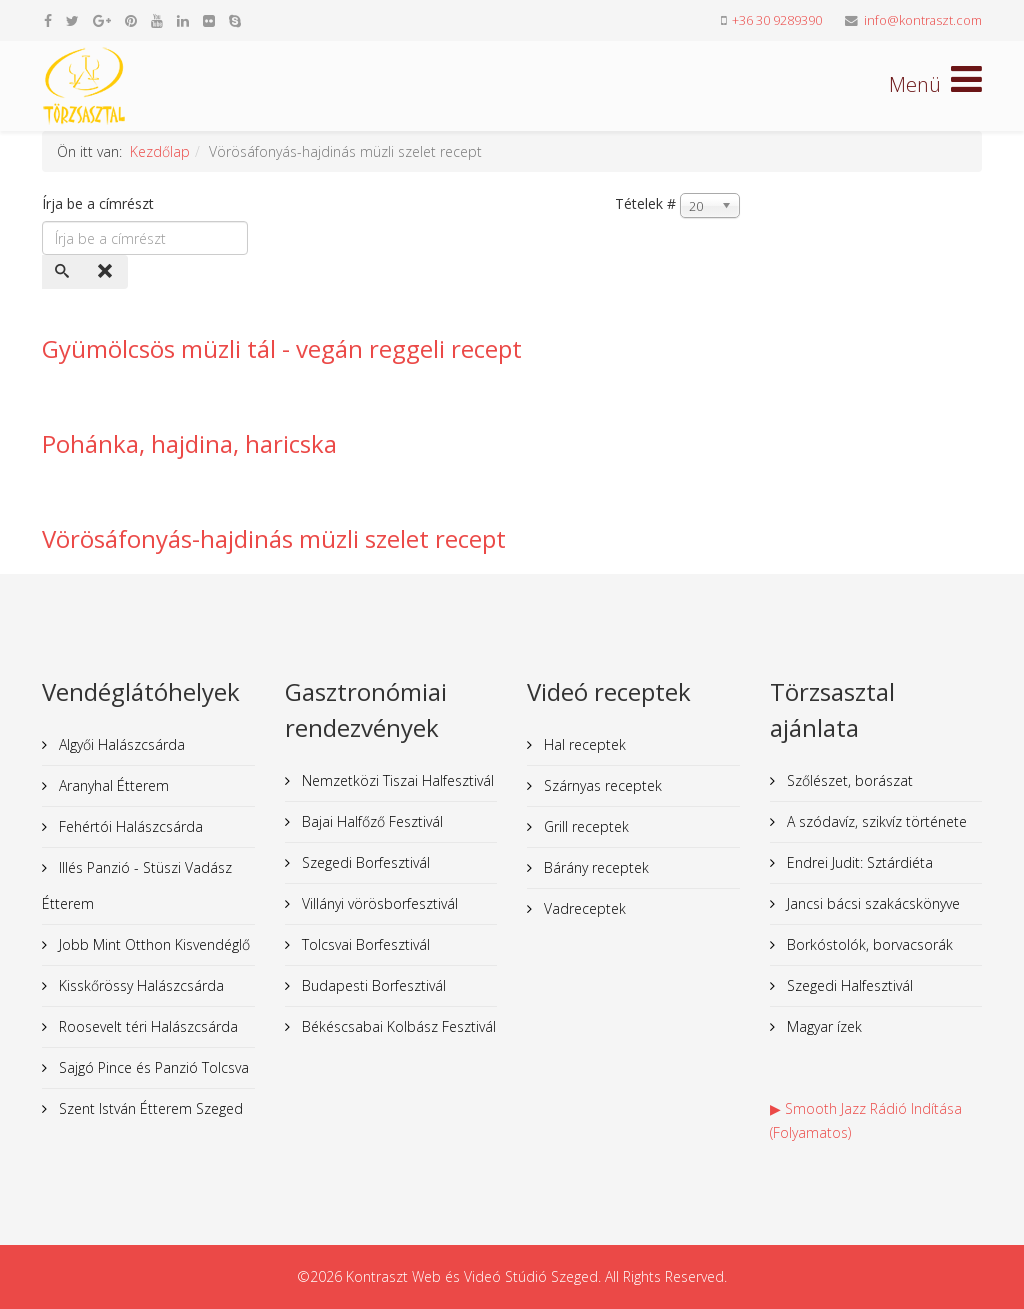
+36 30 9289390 (777, 20)
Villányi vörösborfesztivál (378, 903)
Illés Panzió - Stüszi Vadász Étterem (137, 885)
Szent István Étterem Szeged (149, 1108)
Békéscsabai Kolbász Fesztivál (397, 1026)
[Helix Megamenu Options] (935, 84)
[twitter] (72, 20)
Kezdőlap (160, 151)
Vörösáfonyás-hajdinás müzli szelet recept (274, 538)
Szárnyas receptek (601, 785)
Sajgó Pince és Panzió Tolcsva (152, 1067)
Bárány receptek (594, 867)
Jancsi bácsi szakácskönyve (871, 903)
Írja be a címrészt (100, 203)
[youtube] (157, 20)
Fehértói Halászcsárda (129, 826)
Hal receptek (583, 744)
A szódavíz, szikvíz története (875, 821)
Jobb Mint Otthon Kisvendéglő (152, 944)
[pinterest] (131, 20)
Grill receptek (584, 826)
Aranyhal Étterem (112, 785)
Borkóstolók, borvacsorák (868, 944)
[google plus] (102, 20)
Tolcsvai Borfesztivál (364, 944)
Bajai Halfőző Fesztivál (370, 821)
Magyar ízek (822, 1026)
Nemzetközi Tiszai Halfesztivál (396, 780)
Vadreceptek (583, 908)
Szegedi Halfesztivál (848, 985)
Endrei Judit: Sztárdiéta (858, 862)
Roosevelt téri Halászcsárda (146, 1026)
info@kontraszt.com (923, 20)
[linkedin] (183, 20)
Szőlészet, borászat (848, 780)
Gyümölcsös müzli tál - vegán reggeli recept (282, 348)
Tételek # (645, 203)
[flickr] (209, 20)
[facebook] (48, 20)
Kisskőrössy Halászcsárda (139, 985)
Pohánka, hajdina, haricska (189, 443)
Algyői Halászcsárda (120, 744)
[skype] (235, 20)
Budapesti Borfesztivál (372, 985)
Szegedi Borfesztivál (364, 862)
